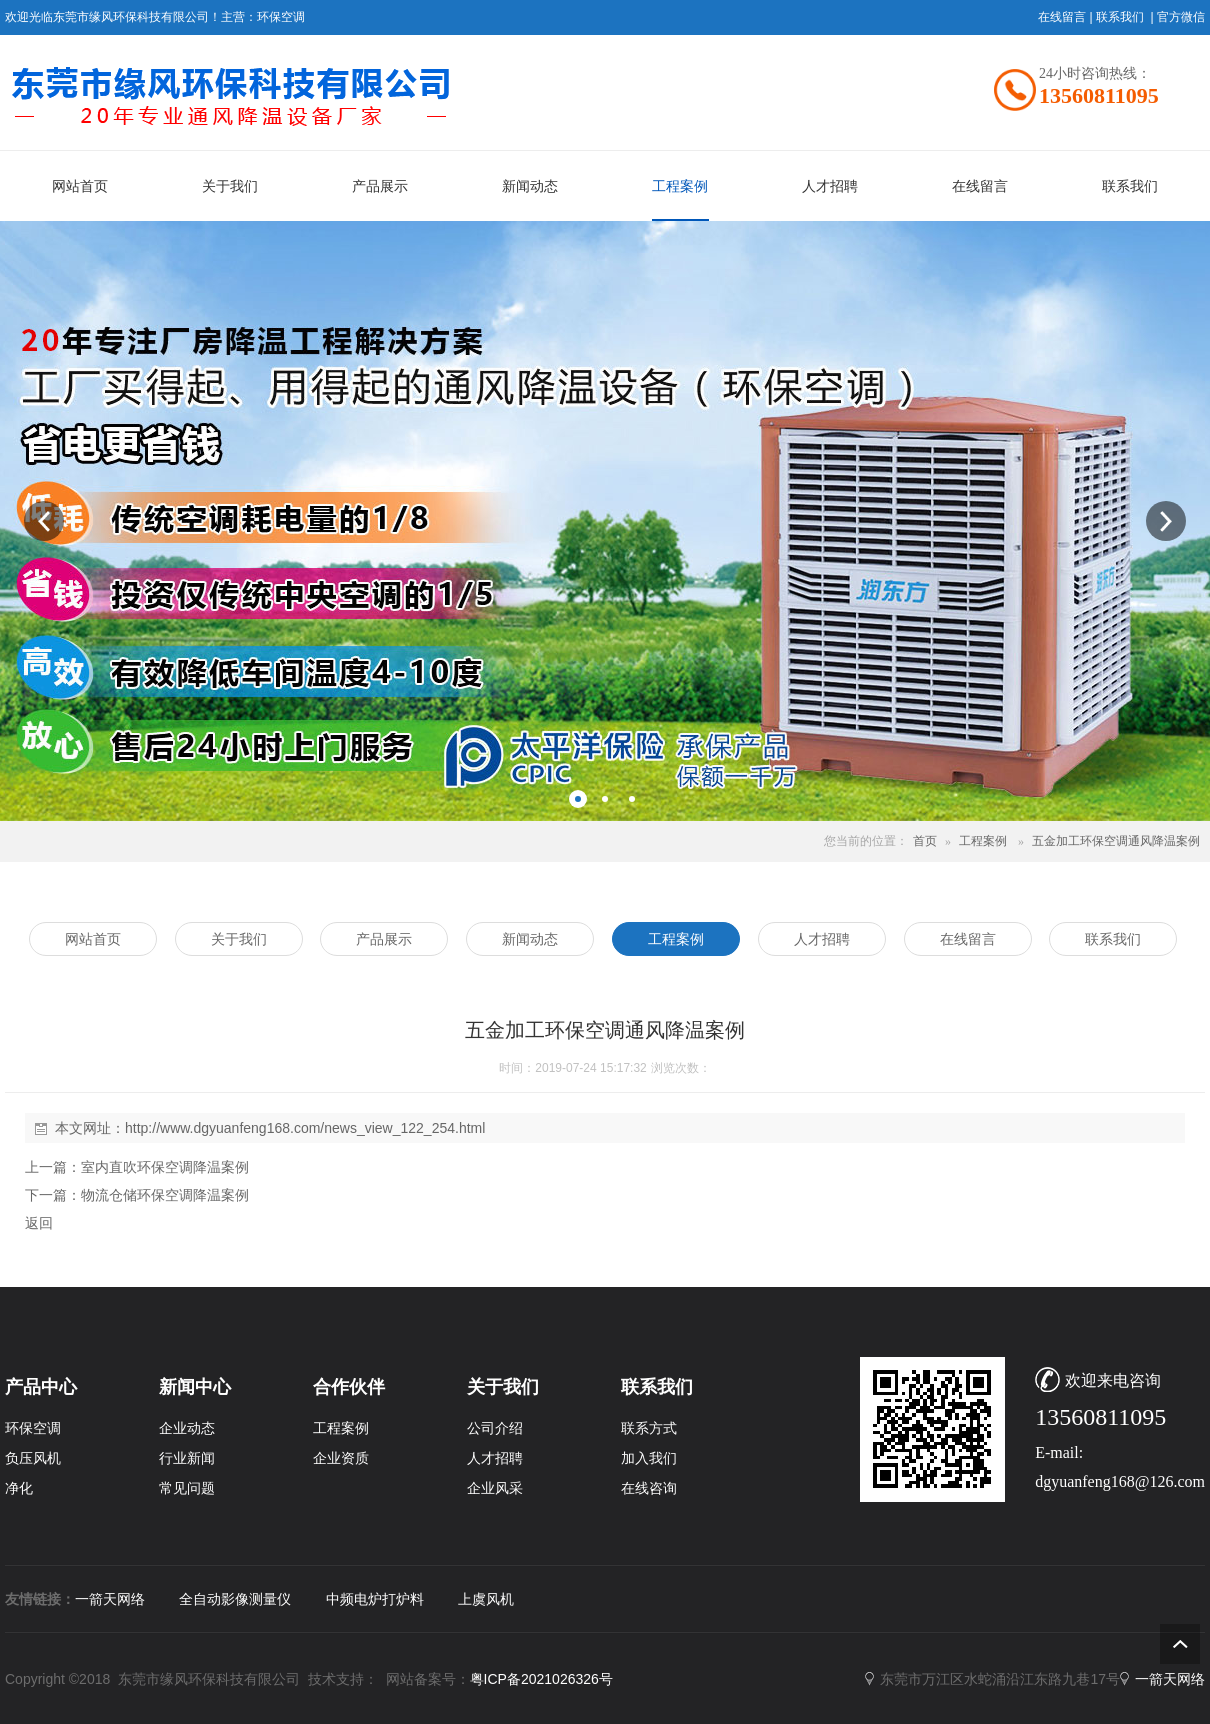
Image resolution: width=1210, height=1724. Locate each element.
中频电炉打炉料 (375, 1599)
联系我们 (1120, 17)
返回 (39, 1223)
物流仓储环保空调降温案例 (165, 1195)
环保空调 (281, 17)
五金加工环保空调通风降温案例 (1116, 841)
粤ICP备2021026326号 (541, 1679)
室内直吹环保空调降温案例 (165, 1167)
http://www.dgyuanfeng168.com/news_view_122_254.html (305, 1128)
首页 (925, 841)
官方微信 (1181, 17)
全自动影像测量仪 (235, 1599)
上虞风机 (486, 1599)
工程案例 (983, 841)
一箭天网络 (110, 1599)
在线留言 (1062, 17)
